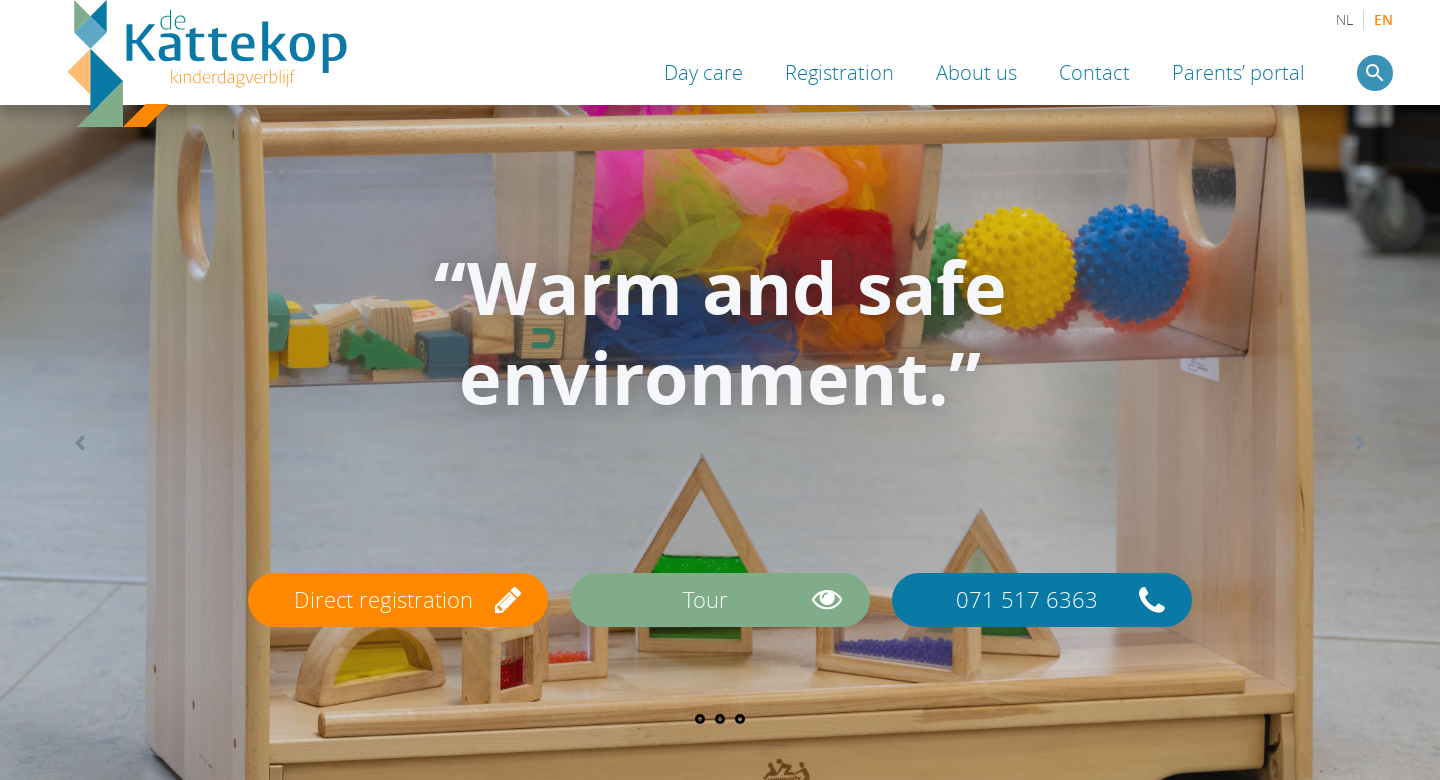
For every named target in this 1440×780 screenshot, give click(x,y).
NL (1344, 20)
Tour (705, 599)
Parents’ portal (1238, 72)
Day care (703, 72)
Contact (1094, 72)
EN (1383, 20)
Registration (839, 72)
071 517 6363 (1027, 599)
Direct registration (383, 599)
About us (976, 72)
